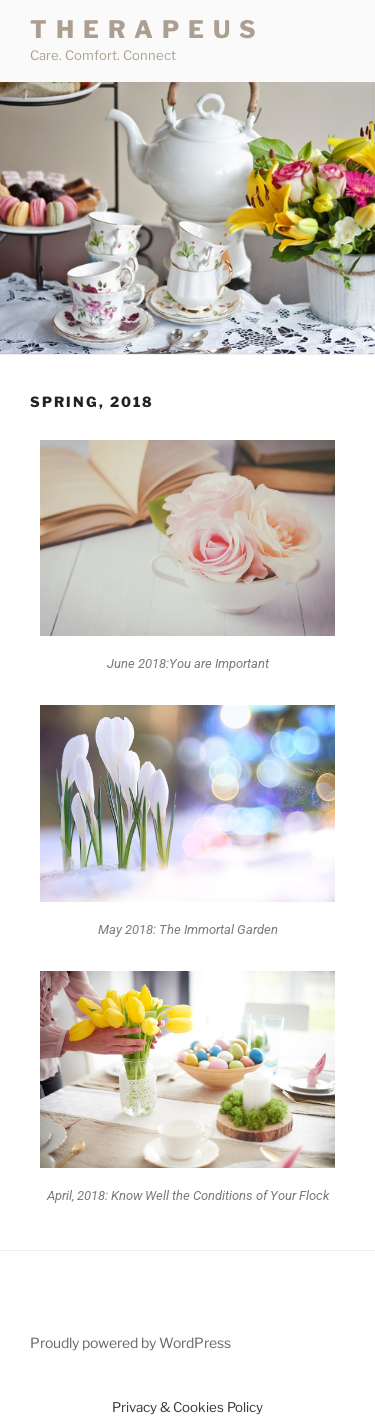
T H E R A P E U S (144, 29)
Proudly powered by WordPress (130, 1342)
